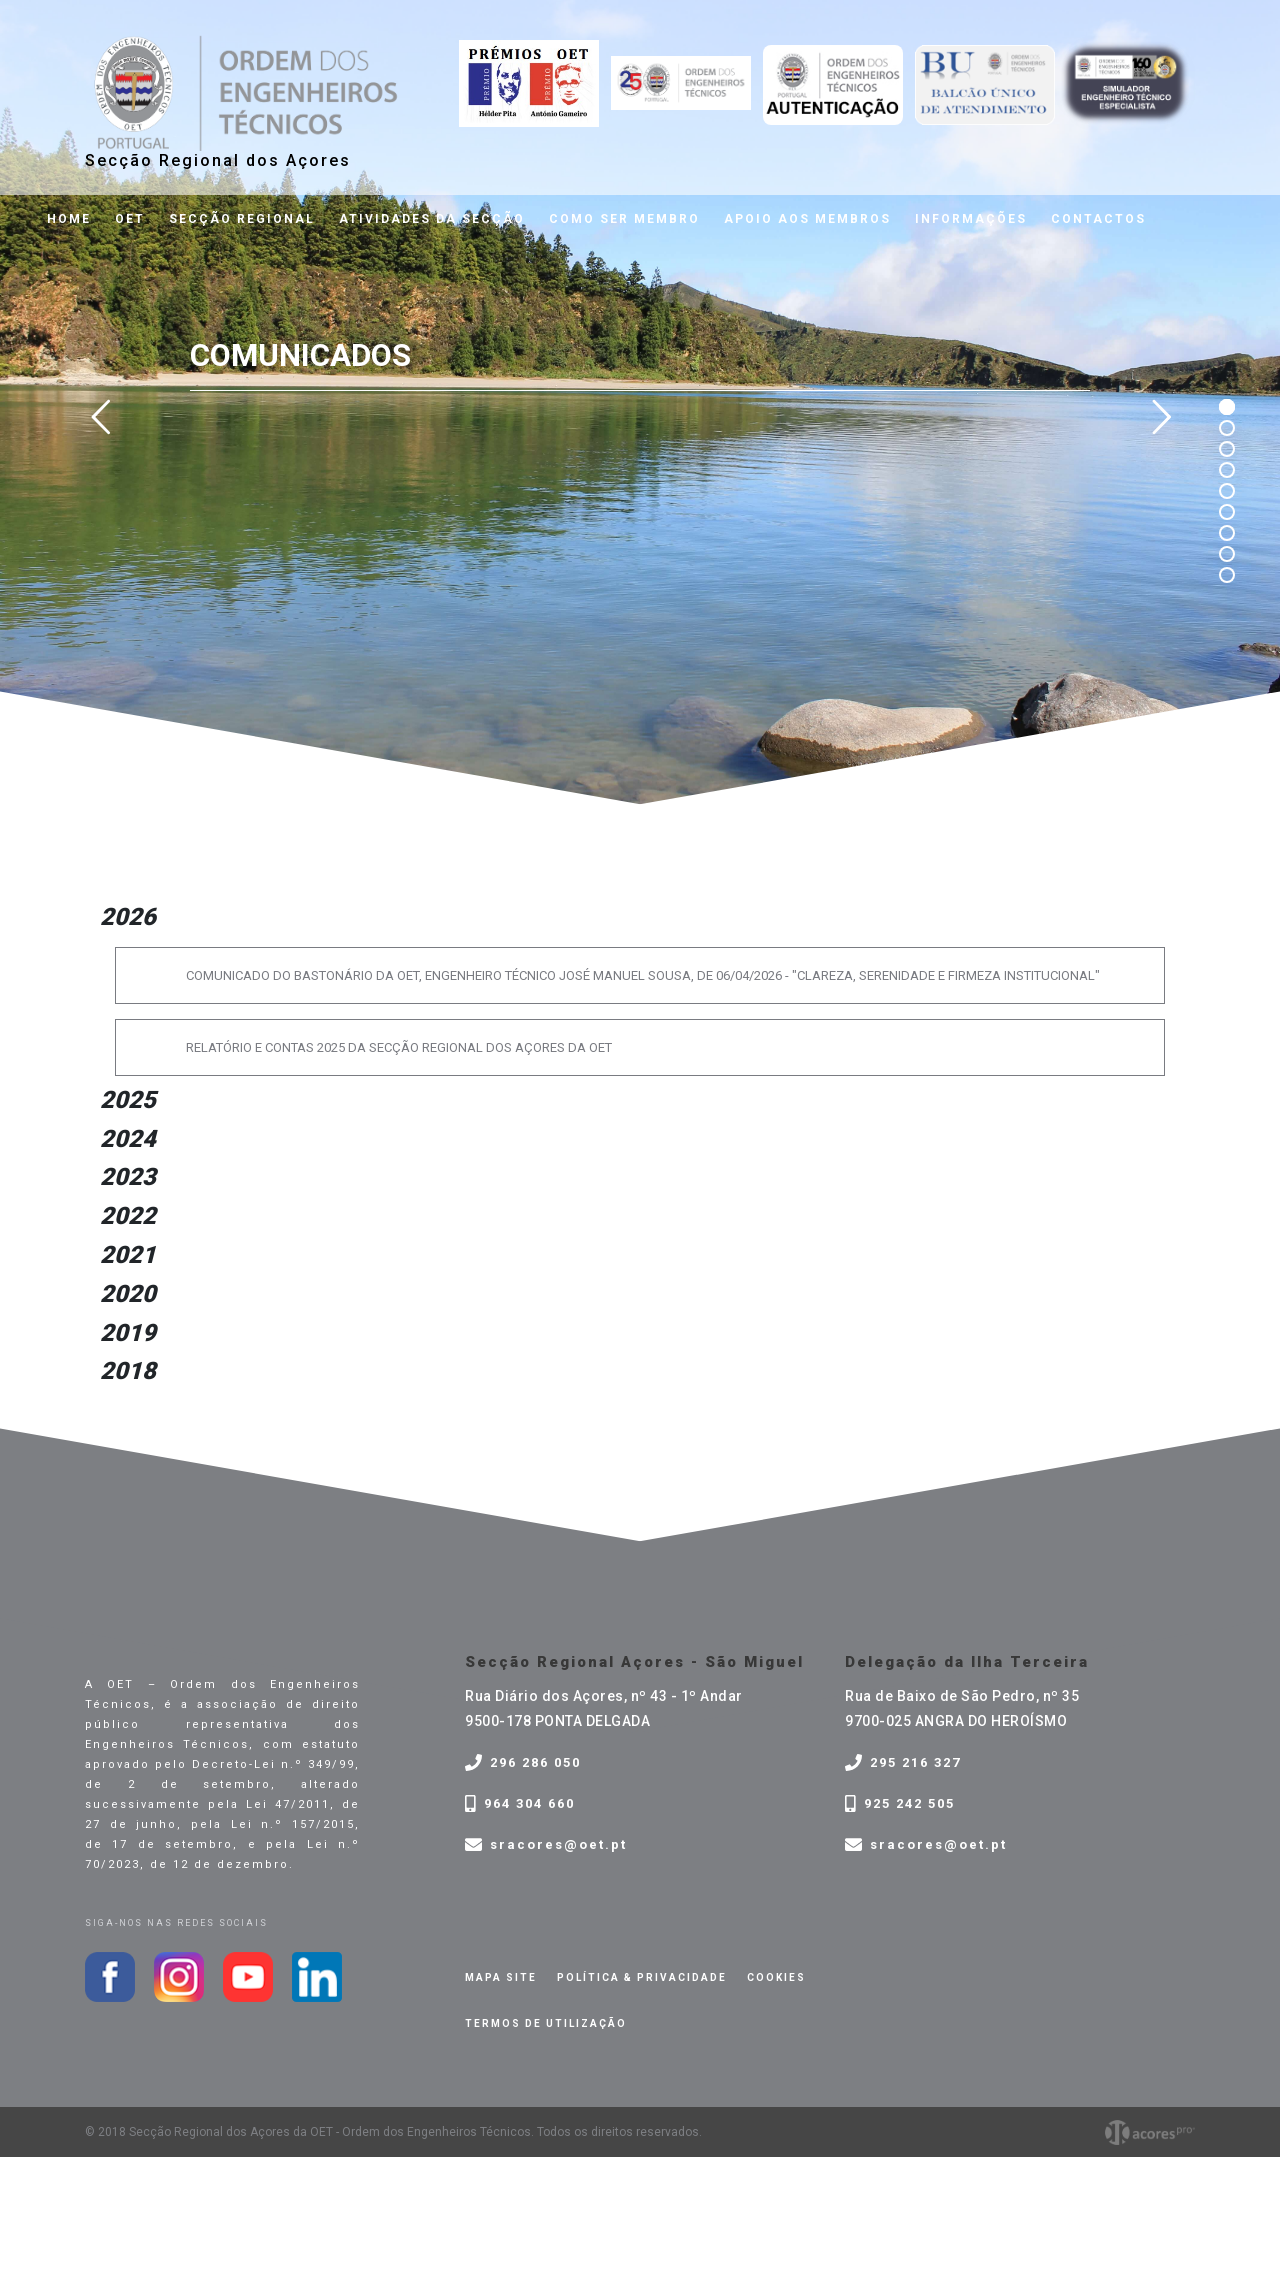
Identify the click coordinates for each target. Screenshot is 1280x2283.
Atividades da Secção (432, 219)
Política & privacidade (642, 1977)
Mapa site (501, 1977)
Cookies (776, 1977)
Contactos (1098, 219)
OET (130, 219)
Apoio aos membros (807, 219)
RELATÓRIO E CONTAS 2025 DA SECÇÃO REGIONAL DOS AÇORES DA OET (399, 1047)
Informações (971, 219)
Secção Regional (242, 219)
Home (69, 219)
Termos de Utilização (546, 2023)
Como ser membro (624, 219)
